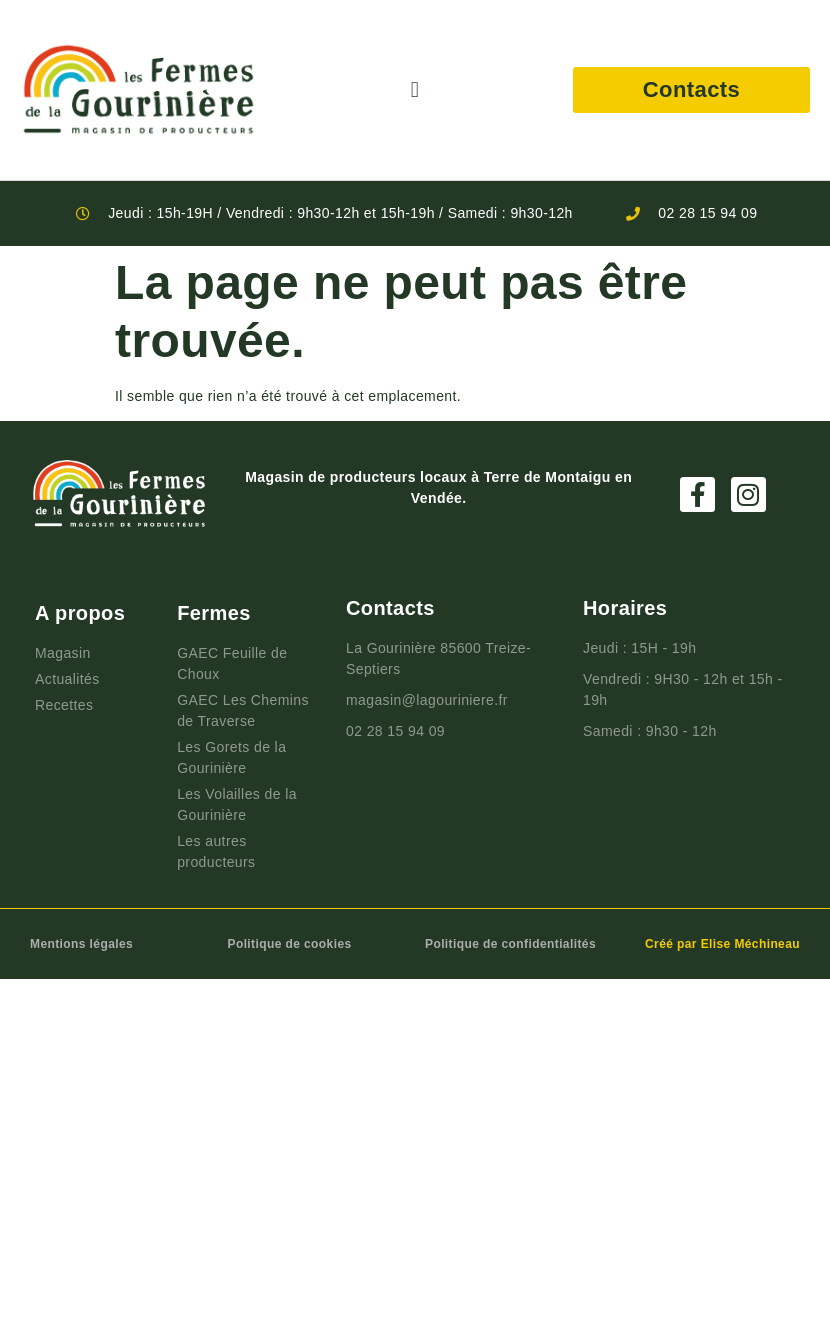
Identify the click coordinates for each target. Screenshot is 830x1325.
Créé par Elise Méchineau (722, 944)
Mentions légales (81, 944)
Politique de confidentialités (510, 944)
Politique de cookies (290, 944)
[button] (414, 90)
